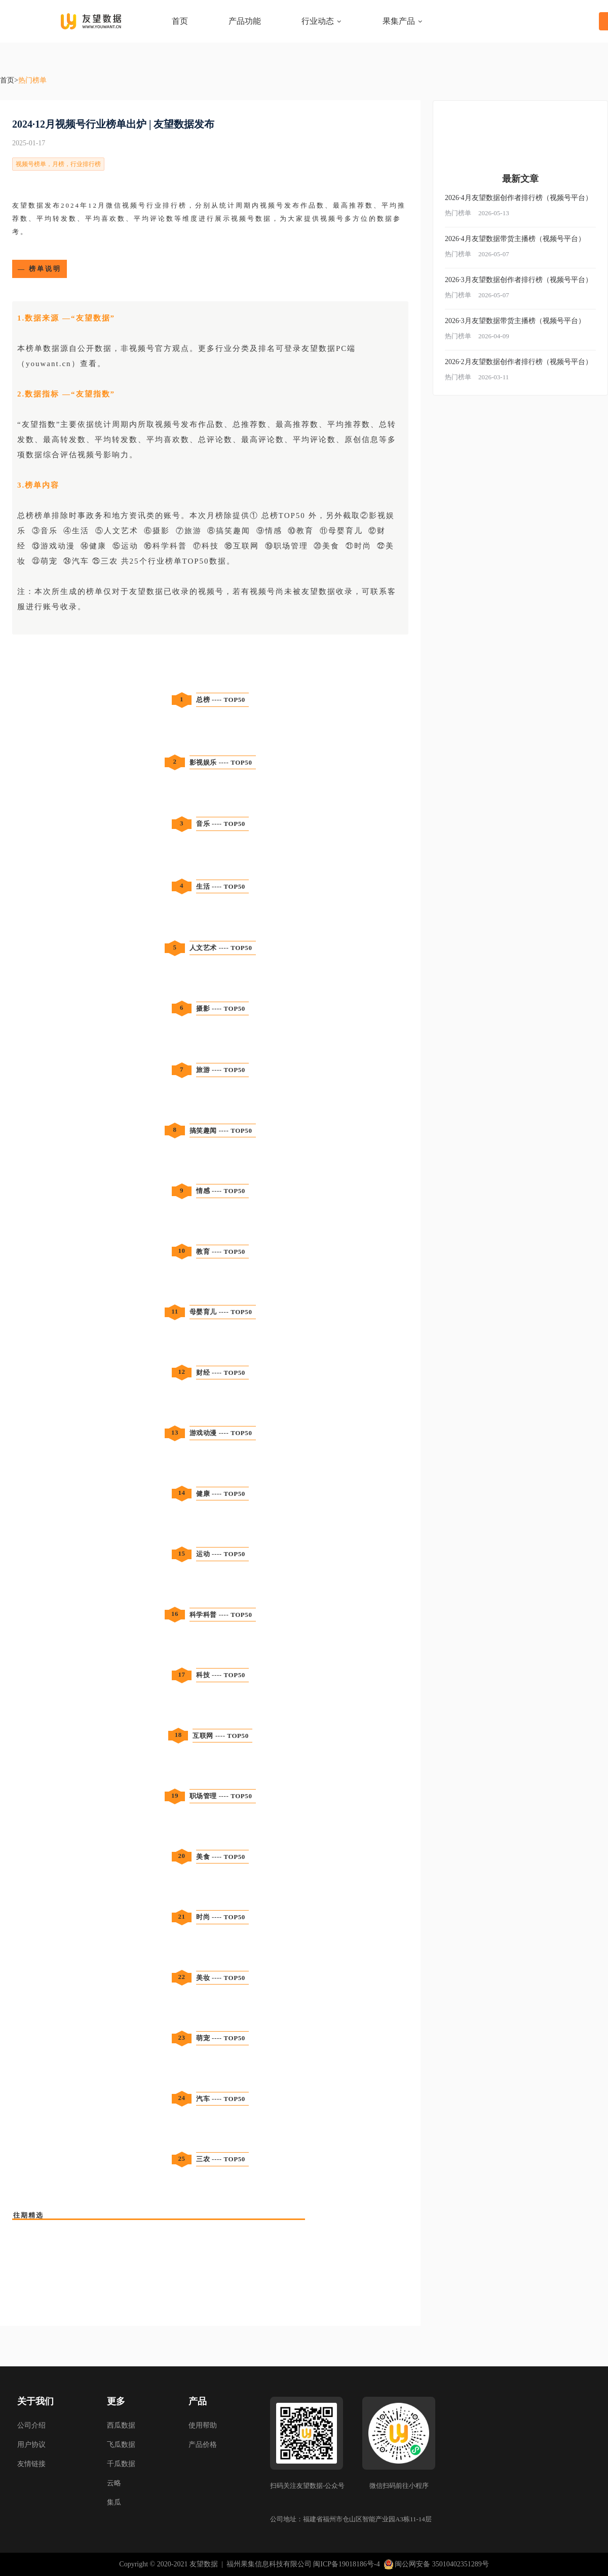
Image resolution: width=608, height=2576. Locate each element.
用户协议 (31, 2444)
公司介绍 (31, 2425)
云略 (114, 2483)
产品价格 (202, 2444)
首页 (180, 21)
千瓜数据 (121, 2464)
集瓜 (114, 2502)
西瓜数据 (121, 2425)
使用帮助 (202, 2425)
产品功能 (245, 21)
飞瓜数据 (121, 2444)
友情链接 (31, 2464)
